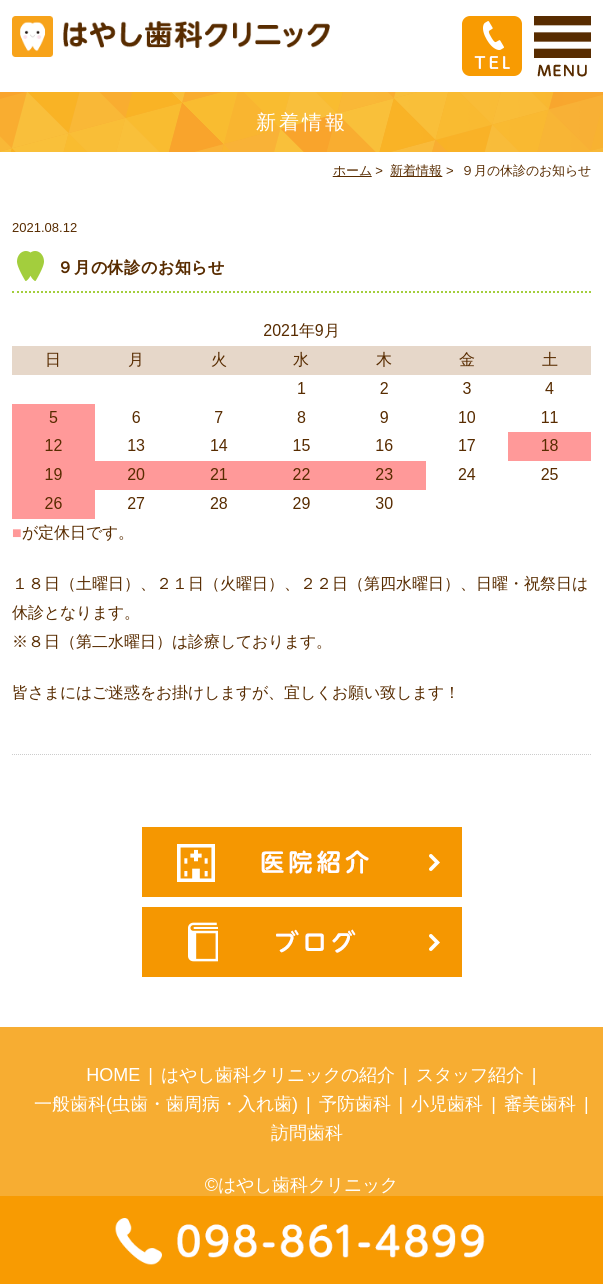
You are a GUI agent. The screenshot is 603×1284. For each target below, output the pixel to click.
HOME (113, 1075)
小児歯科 (447, 1104)
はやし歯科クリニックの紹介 (278, 1075)
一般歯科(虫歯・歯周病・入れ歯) (166, 1104)
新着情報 (416, 170)
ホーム (352, 170)
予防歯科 (355, 1104)
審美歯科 (540, 1104)
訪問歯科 (307, 1133)
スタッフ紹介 (470, 1075)
